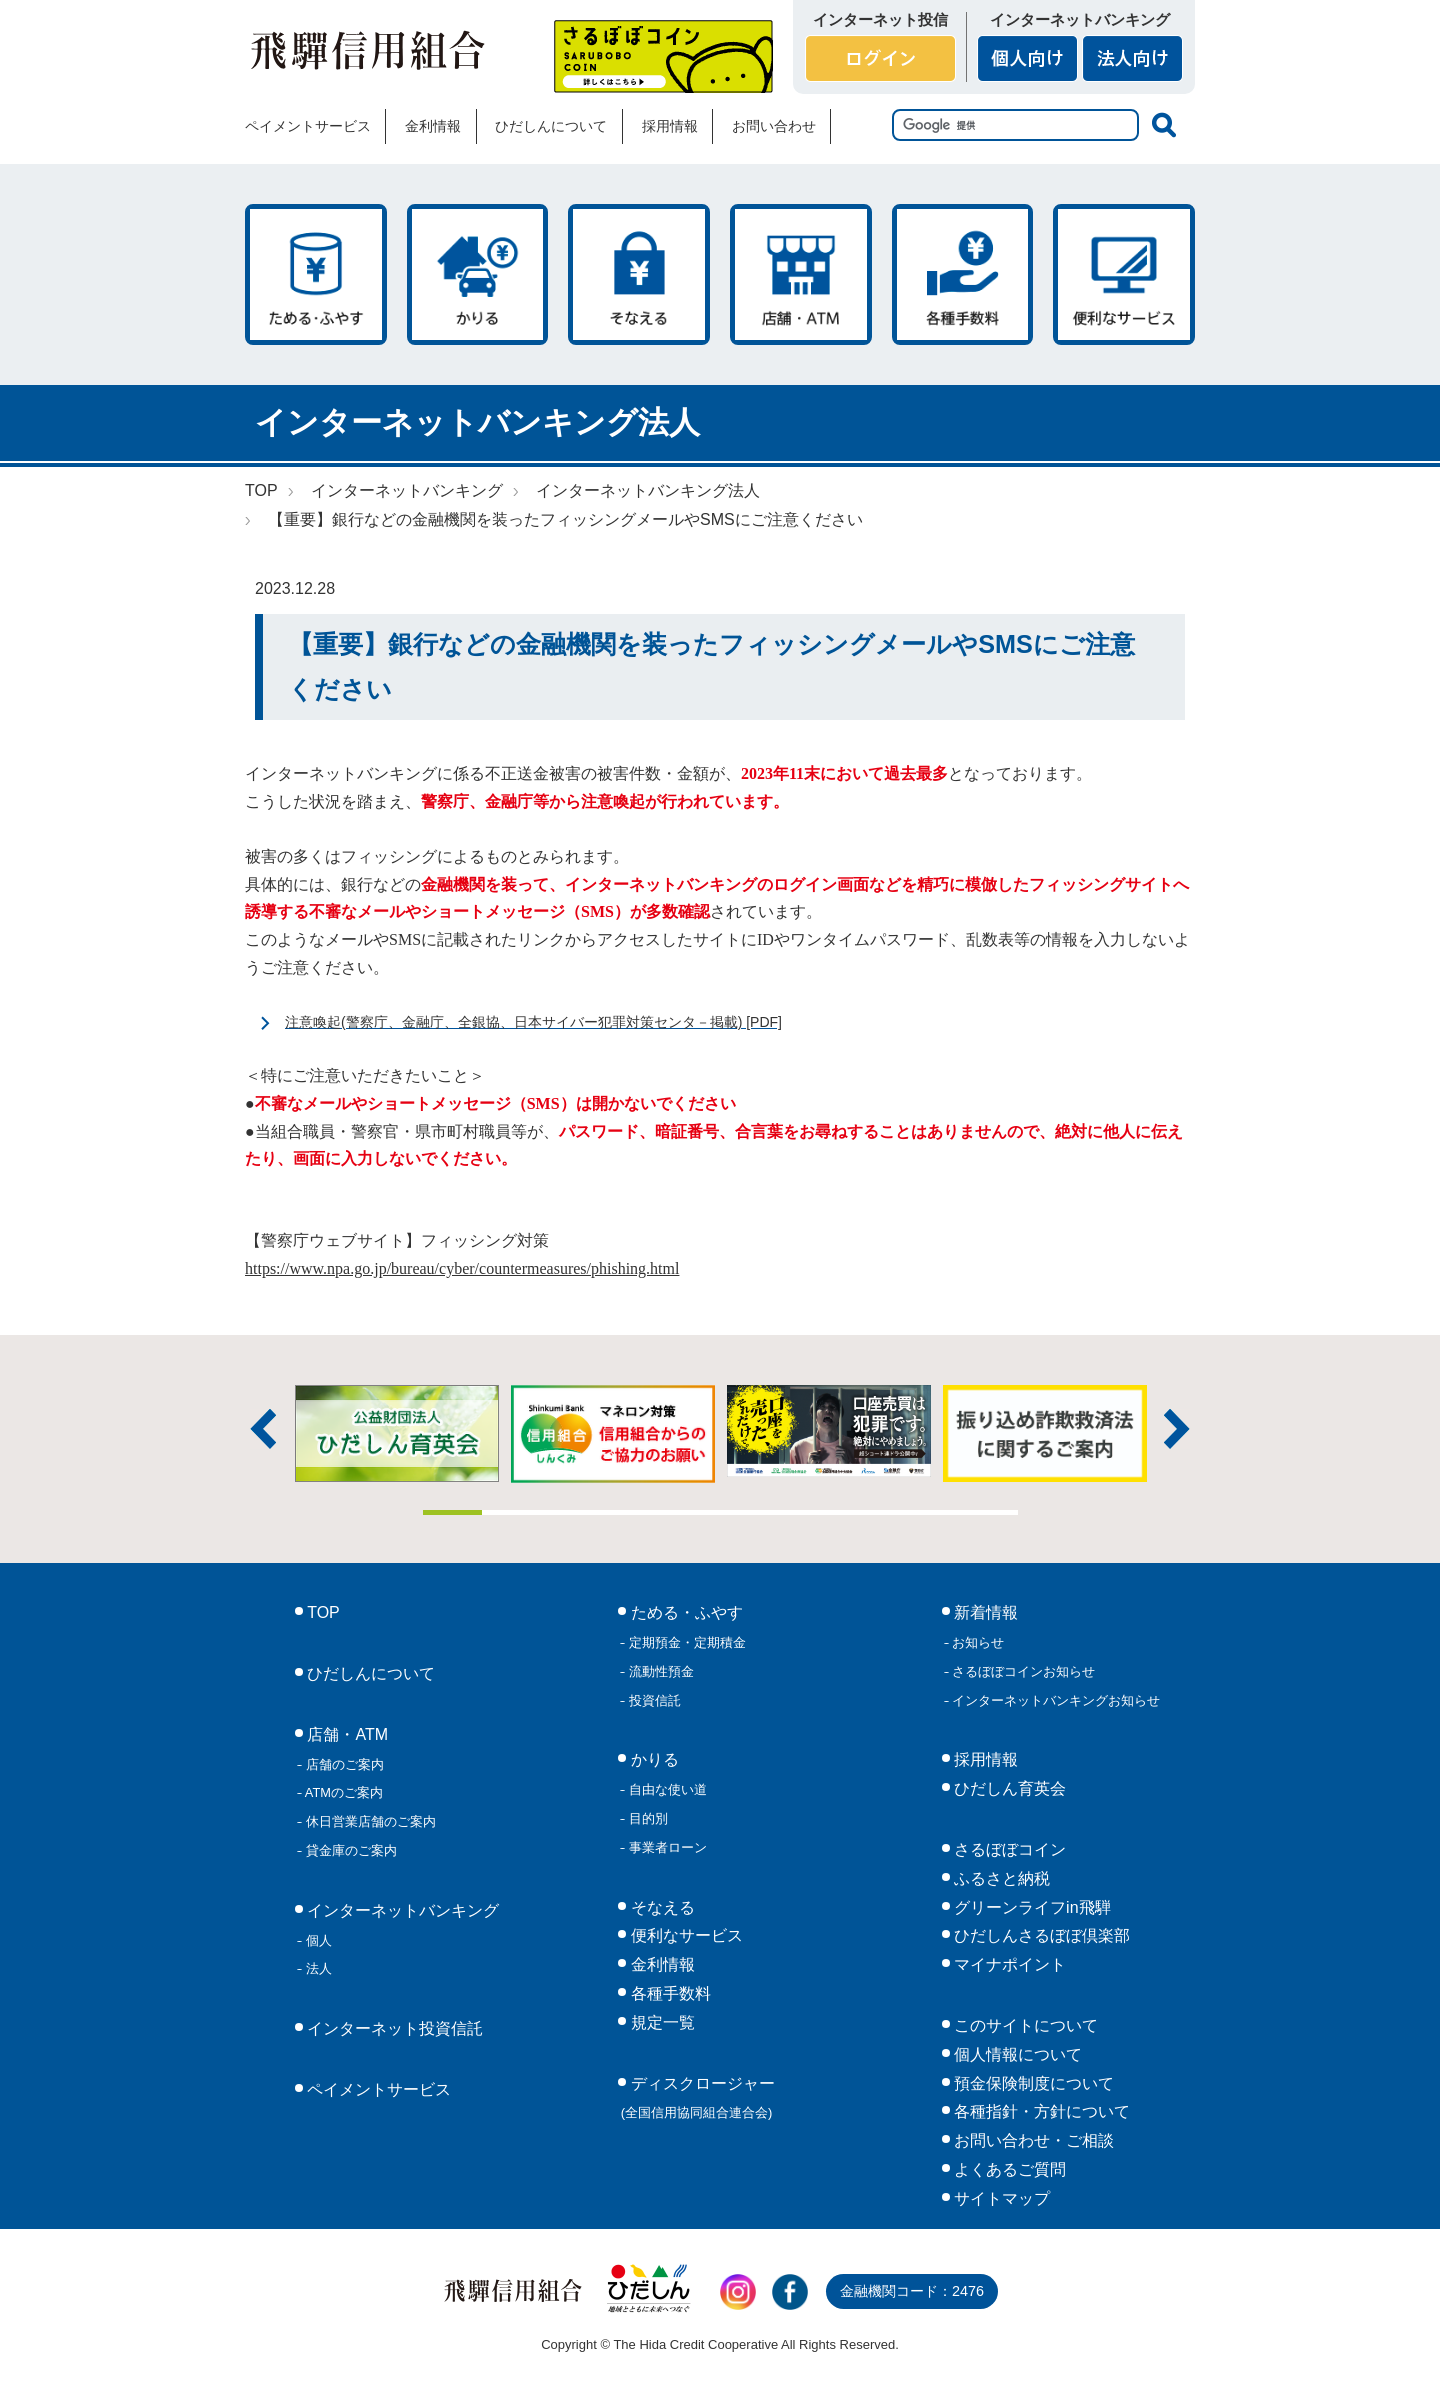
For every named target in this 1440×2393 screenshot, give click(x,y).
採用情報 (670, 126)
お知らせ (977, 1642)
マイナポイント (1008, 1964)
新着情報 (984, 1612)
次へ (1177, 1429)
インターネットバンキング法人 (648, 490)
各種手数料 (963, 274)
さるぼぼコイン (663, 56)
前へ (263, 1429)
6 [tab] (750, 1512)
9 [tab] (929, 1512)
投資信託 (653, 1700)
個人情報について (1016, 2054)
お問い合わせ (774, 126)
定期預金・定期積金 (685, 1642)
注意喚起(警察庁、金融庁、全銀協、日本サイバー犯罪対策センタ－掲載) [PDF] (533, 1022)
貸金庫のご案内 (349, 1850)
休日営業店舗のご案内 (369, 1821)
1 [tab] (453, 1512)
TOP (261, 490)
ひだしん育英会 (1008, 1788)
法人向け (1132, 58)
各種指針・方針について (1040, 2111)
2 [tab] (512, 1512)
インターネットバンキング (407, 490)
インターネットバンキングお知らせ (1055, 1700)
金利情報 (433, 126)
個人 (317, 1940)
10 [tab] (988, 1512)
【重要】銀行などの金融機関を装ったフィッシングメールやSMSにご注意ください (565, 519)
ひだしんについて (551, 126)
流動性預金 (659, 1671)
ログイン (880, 58)
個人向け (1027, 58)
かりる (478, 274)
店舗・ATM (801, 274)
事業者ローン (666, 1847)
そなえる (639, 274)
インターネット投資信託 (393, 2028)
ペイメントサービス (308, 126)
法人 (317, 1968)
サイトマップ (1000, 2198)
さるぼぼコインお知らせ (1022, 1671)
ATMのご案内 (342, 1792)
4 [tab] (631, 1512)
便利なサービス (1124, 274)
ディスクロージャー (698, 2098)
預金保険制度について (1032, 2083)
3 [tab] (572, 1512)
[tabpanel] (829, 1431)
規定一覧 (660, 2022)
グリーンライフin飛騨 (1030, 1907)
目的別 (646, 1818)
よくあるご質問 (1008, 2169)
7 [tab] (810, 1512)
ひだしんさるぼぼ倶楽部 (1040, 1935)
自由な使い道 (666, 1789)
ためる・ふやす (316, 274)
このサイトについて (1024, 2025)
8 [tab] (869, 1512)
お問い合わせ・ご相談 (1032, 2140)
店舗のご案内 (343, 1764)
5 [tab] (691, 1512)
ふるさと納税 (1000, 1878)
